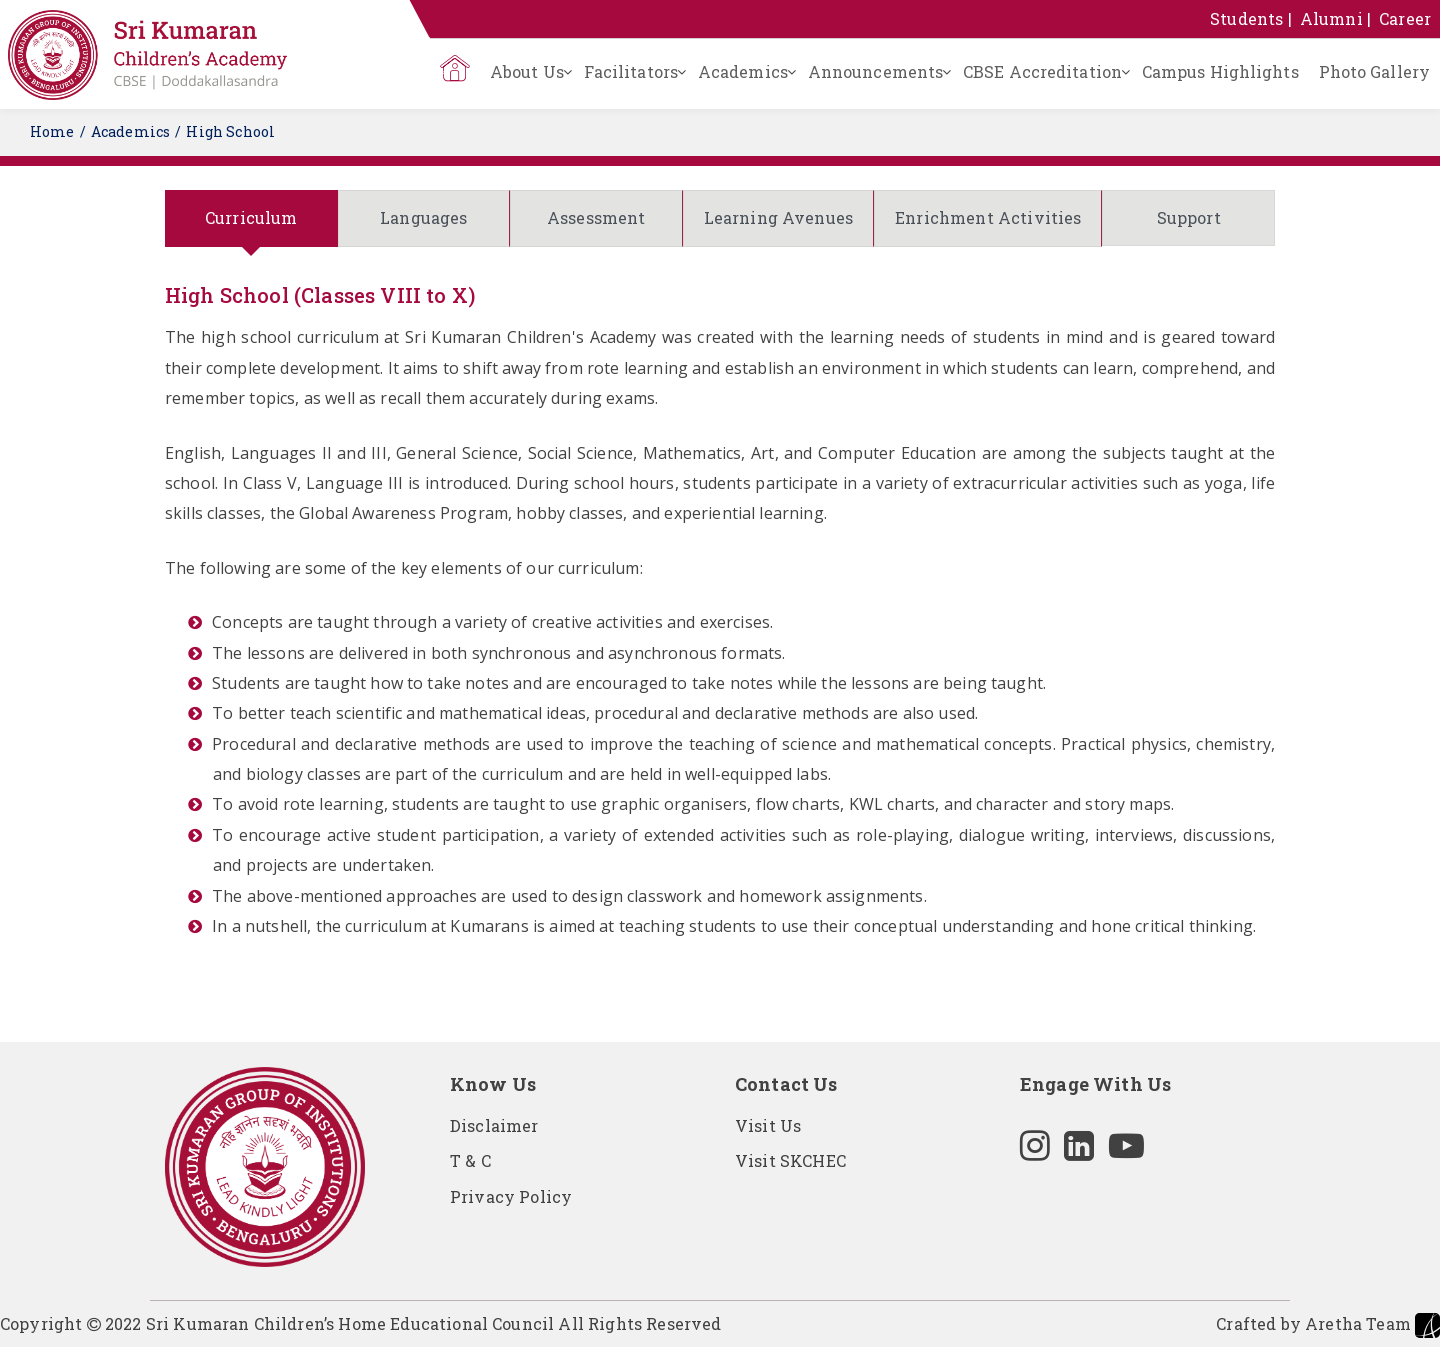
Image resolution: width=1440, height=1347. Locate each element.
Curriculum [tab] (251, 217)
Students (1246, 18)
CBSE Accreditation (1042, 71)
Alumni (1331, 18)
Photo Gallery (1374, 71)
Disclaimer (494, 1125)
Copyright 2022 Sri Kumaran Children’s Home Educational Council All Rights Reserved (360, 1323)
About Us (527, 71)
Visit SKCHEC (790, 1160)
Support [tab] (1189, 217)
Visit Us (768, 1125)
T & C (470, 1160)
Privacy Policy (511, 1196)
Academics (743, 71)
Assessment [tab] (596, 217)
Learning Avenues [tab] (779, 217)
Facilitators (631, 71)
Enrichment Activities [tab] (988, 217)
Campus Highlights (1220, 71)
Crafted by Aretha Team (1328, 1325)
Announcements (875, 71)
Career (1405, 18)
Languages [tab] (423, 217)
